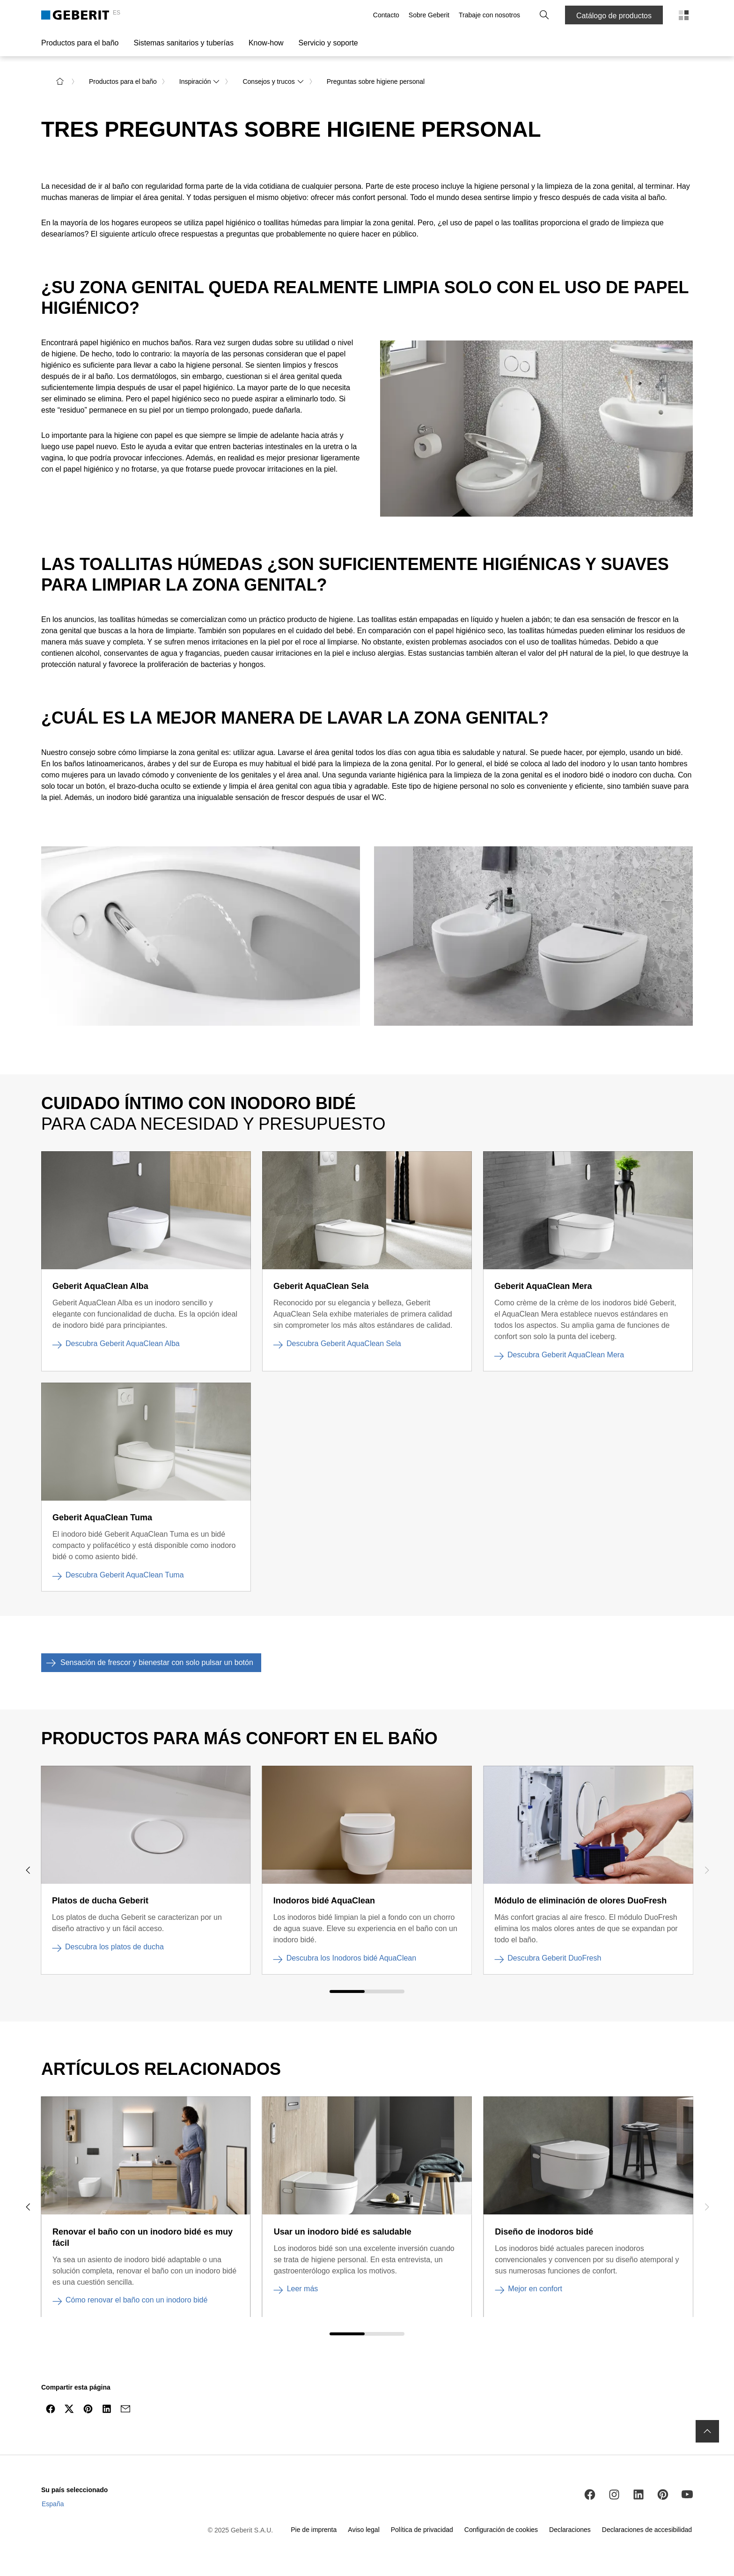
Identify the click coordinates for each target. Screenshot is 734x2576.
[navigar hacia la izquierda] (27, 1869)
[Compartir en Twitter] (69, 2408)
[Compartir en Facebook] (50, 2408)
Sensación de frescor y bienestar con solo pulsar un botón (147, 1661)
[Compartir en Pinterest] (88, 2408)
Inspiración (199, 80)
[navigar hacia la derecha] (706, 1869)
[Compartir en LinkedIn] (106, 2408)
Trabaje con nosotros (489, 15)
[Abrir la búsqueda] (544, 15)
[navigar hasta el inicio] (707, 2431)
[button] (544, 15)
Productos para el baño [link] (123, 80)
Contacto (386, 15)
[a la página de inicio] (60, 80)
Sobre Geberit (429, 15)
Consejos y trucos (273, 80)
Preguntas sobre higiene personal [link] (376, 80)
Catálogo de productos (614, 16)
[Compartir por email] (125, 2408)
